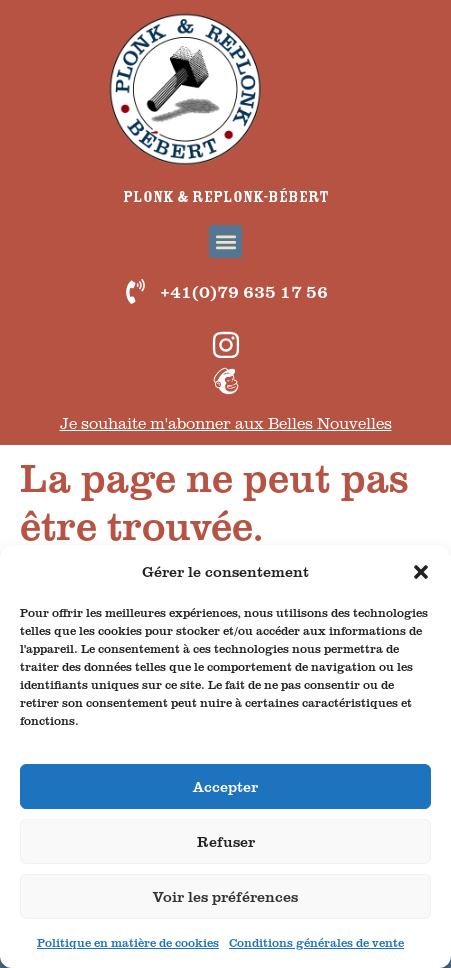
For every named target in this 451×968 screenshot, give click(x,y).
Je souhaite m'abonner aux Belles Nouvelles (226, 423)
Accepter (225, 786)
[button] (421, 572)
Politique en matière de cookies (128, 942)
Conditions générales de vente (316, 942)
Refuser (226, 841)
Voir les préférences (225, 896)
